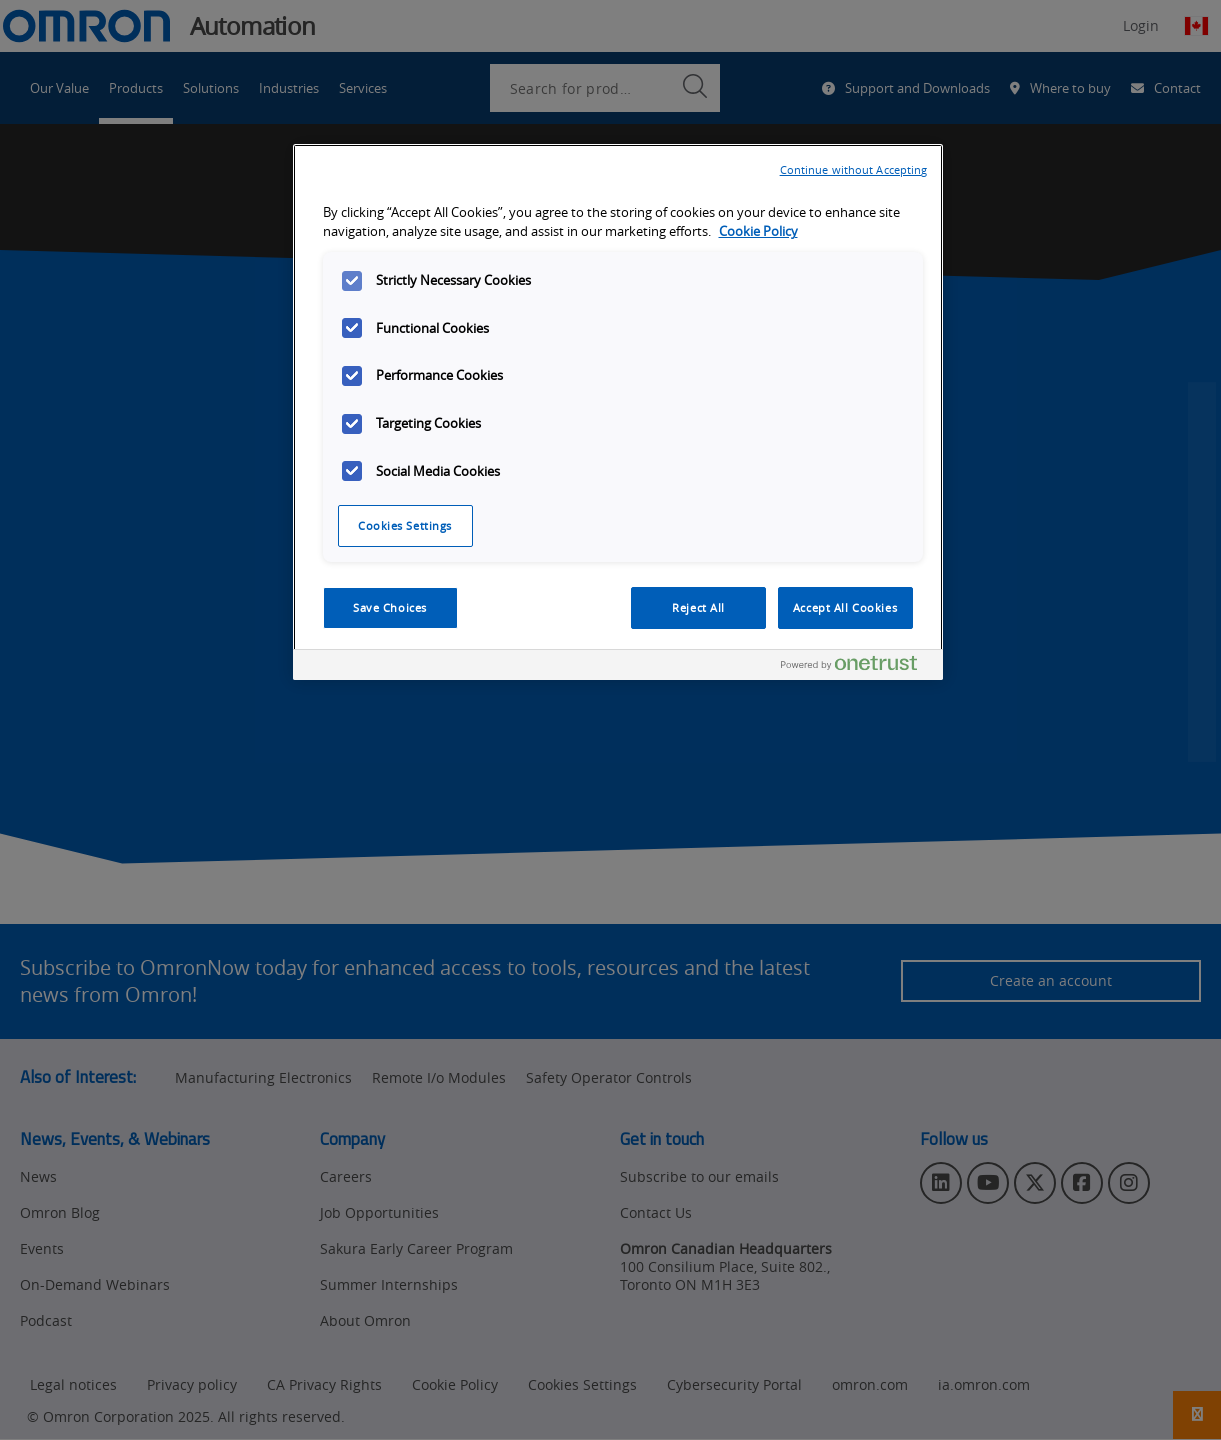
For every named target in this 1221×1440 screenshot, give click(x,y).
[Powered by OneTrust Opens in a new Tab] (857, 667)
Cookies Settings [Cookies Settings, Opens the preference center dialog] (405, 525)
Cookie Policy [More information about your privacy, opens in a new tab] (758, 231)
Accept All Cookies (845, 607)
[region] (618, 412)
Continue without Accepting (854, 169)
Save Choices (390, 607)
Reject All (698, 607)
